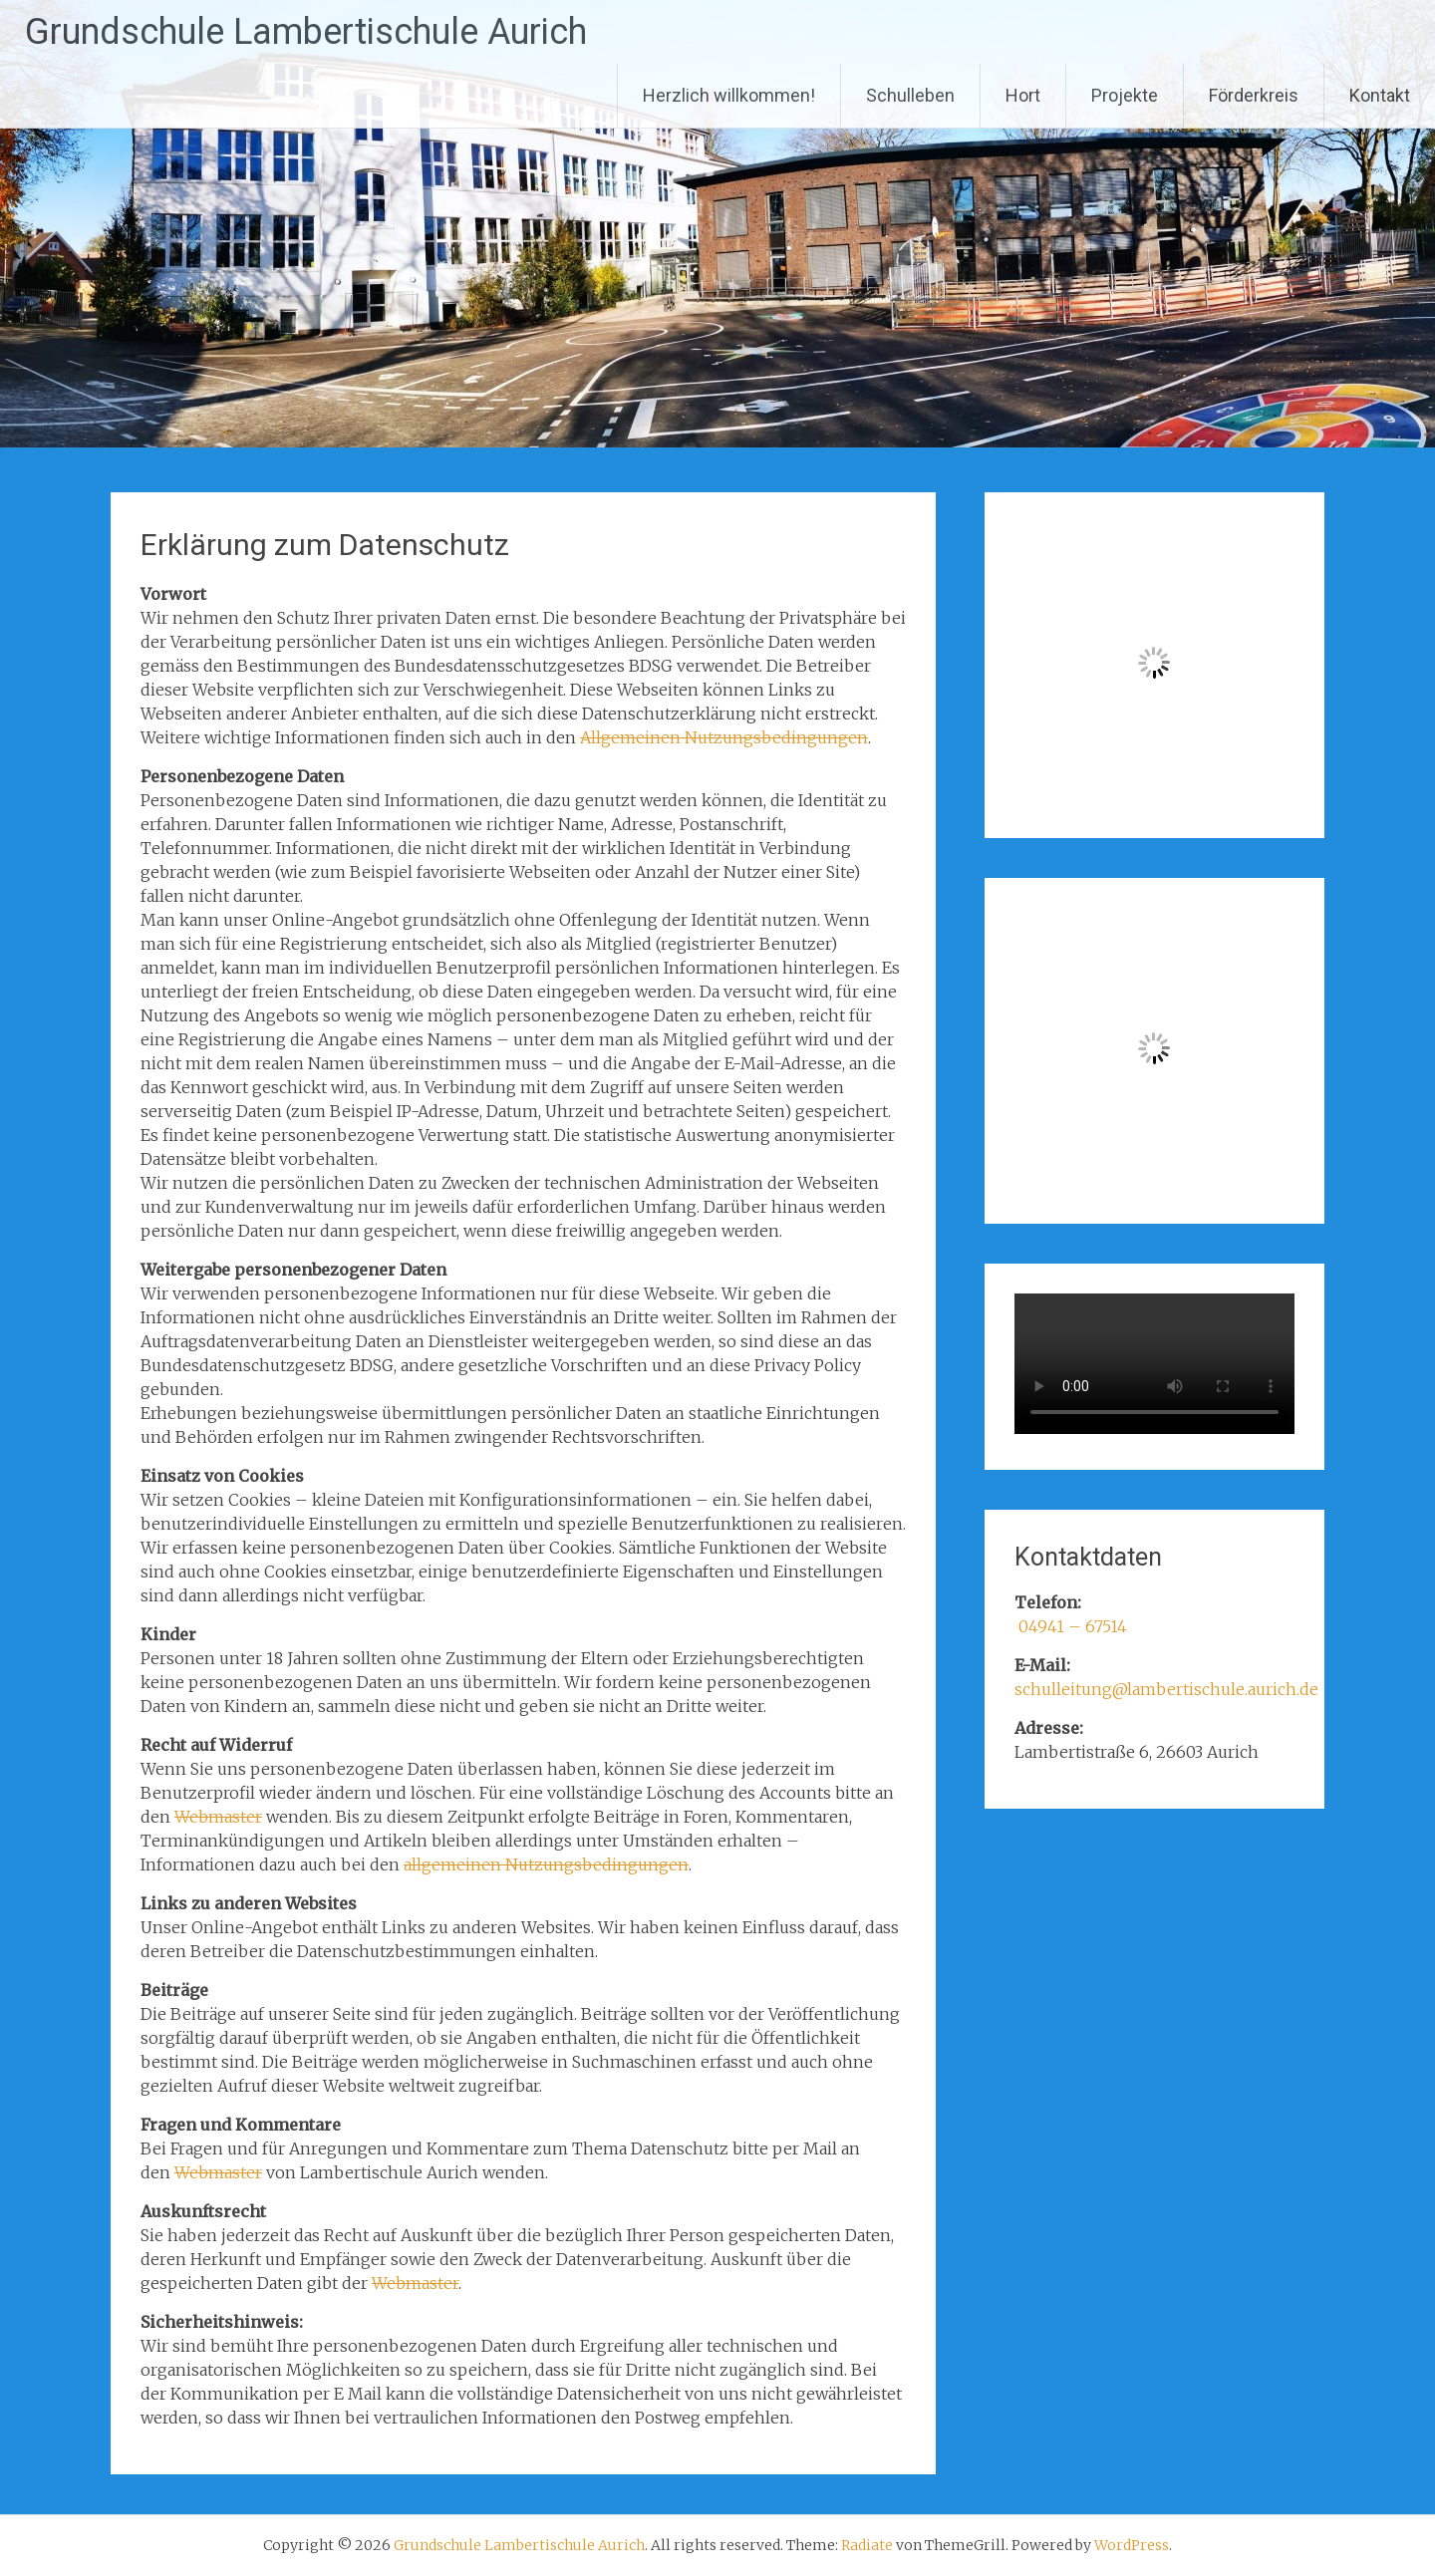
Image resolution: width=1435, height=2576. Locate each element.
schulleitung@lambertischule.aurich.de (1166, 1689)
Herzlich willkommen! (729, 95)
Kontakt (1379, 95)
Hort (1022, 95)
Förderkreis (1253, 95)
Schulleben (910, 95)
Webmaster (218, 1817)
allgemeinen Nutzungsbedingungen (546, 1864)
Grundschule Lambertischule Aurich (306, 32)
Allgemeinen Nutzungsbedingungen (724, 737)
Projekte (1124, 95)
